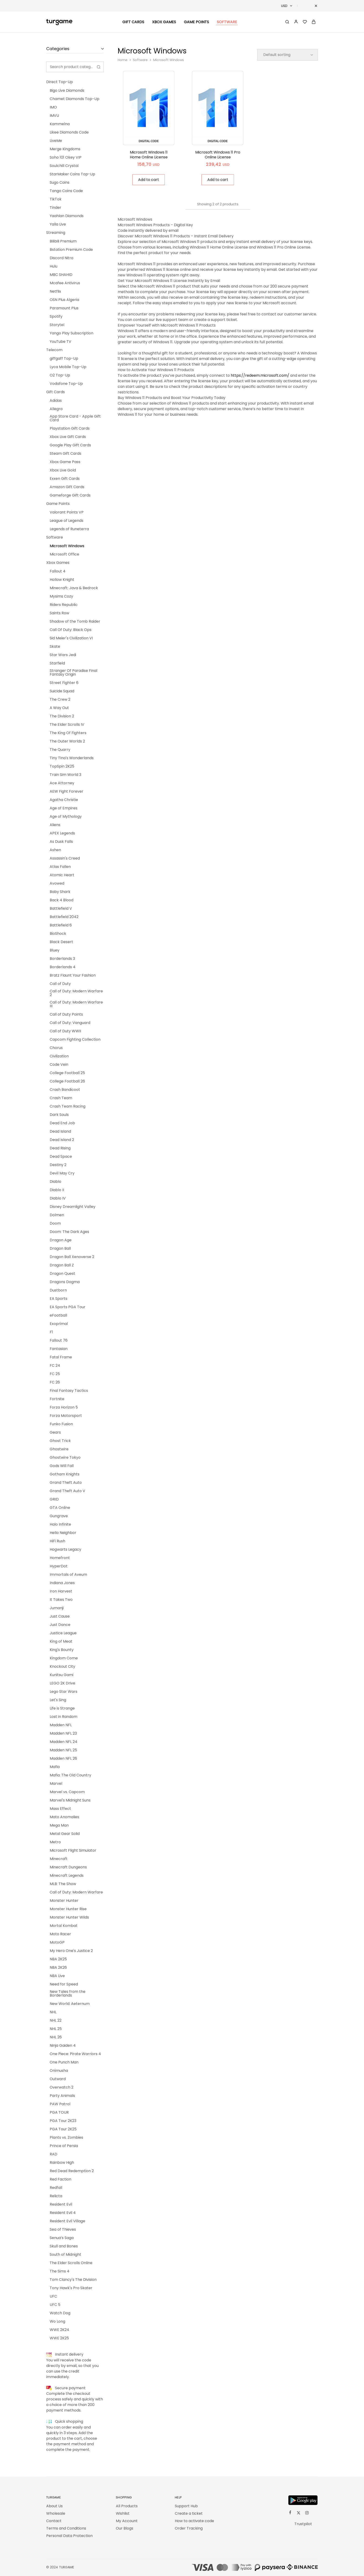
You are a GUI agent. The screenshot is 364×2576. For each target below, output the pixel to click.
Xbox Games (164, 22)
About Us (54, 2506)
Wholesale (55, 2513)
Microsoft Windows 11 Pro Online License (217, 155)
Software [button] (227, 22)
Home (122, 60)
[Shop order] (287, 55)
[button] (148, 179)
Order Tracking (189, 2528)
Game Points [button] (196, 22)
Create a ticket (189, 2513)
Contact (54, 2521)
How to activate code (194, 2521)
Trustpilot (303, 2524)
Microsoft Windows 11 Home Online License (149, 155)
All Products (127, 2506)
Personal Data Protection (69, 2535)
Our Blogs (124, 2528)
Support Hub (186, 2506)
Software (140, 60)
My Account (127, 2521)
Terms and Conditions (66, 2528)
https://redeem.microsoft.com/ (260, 375)
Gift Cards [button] (133, 22)
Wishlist (123, 2513)
